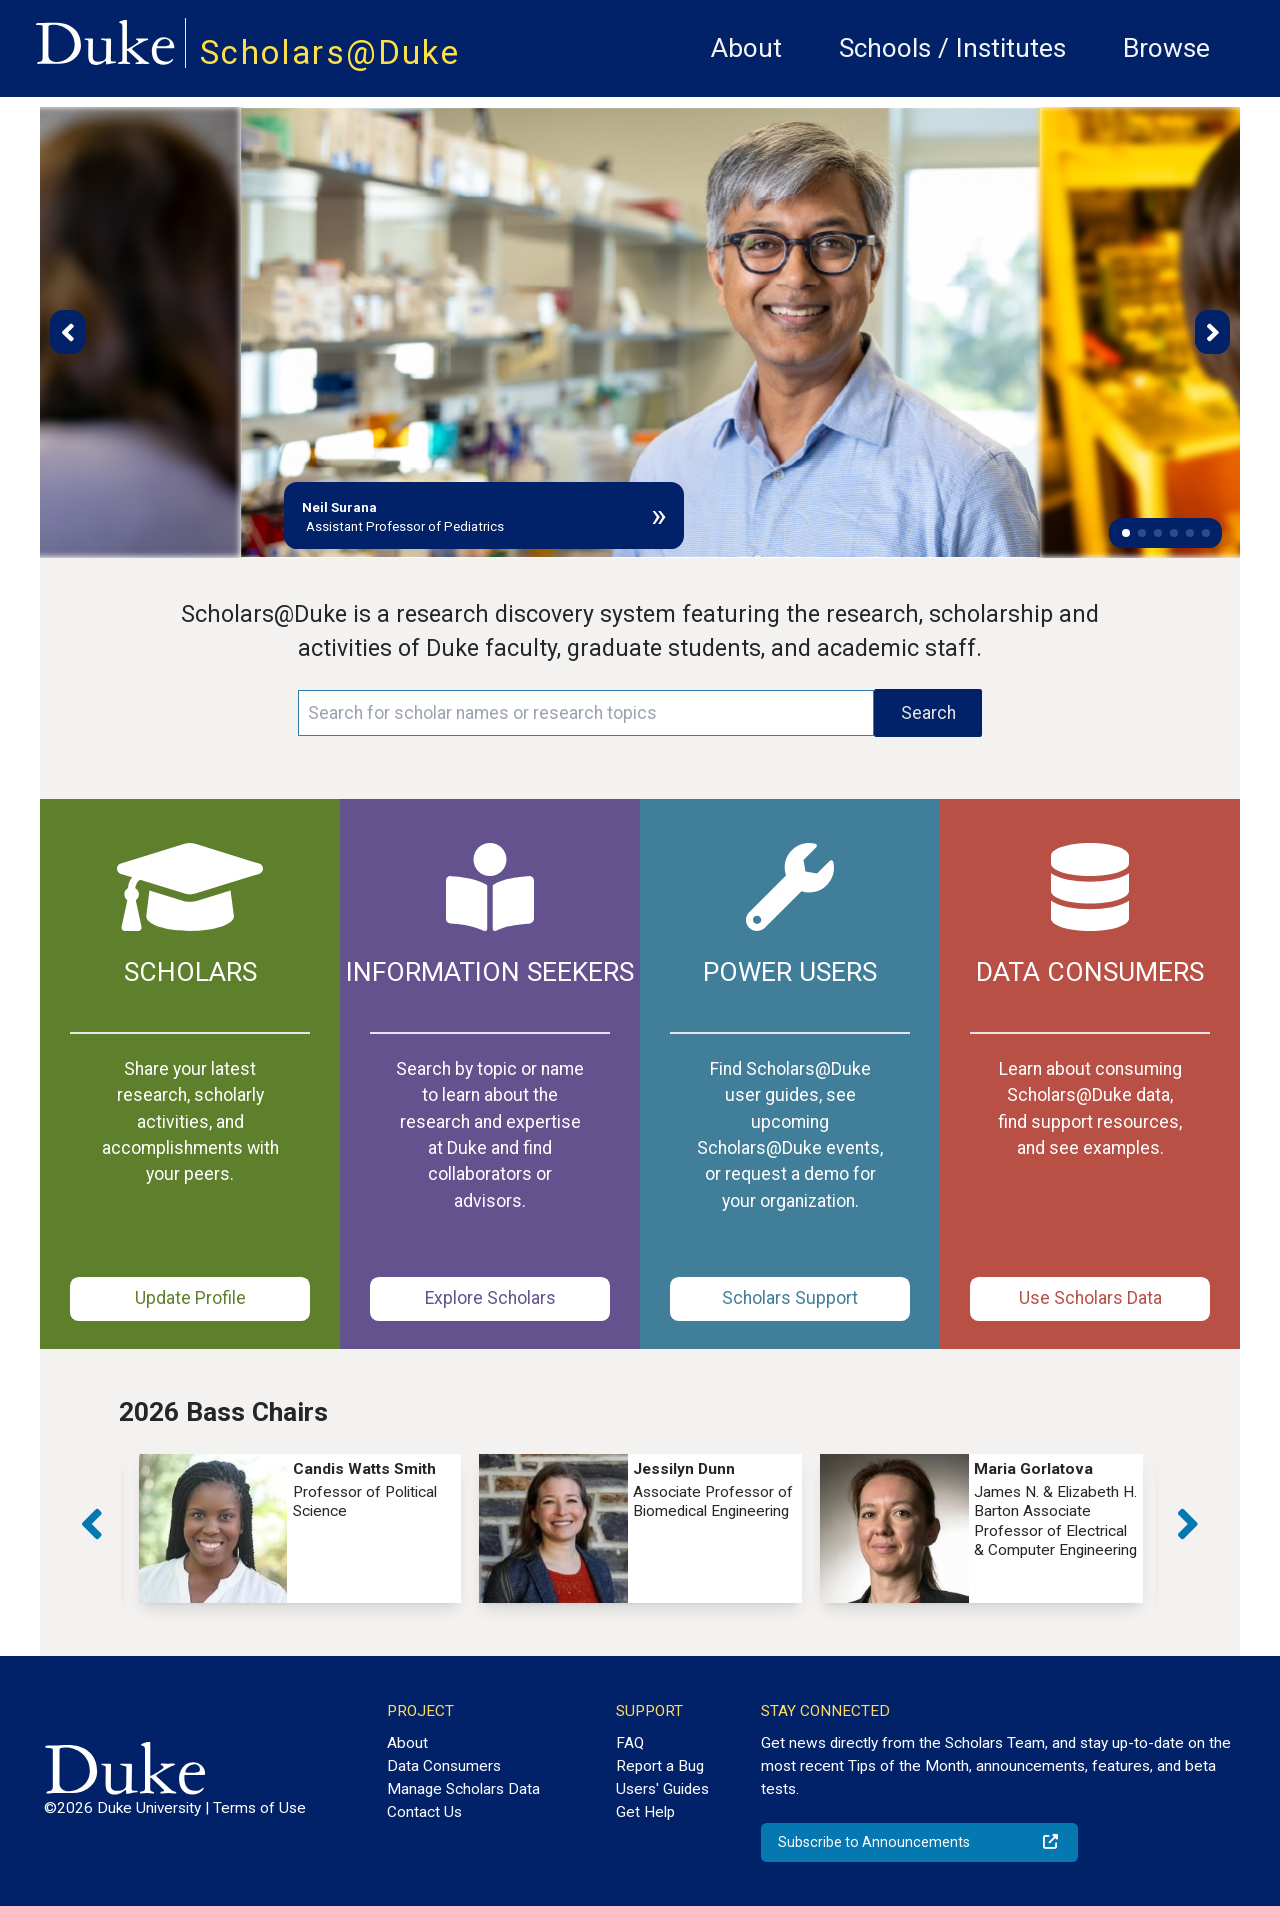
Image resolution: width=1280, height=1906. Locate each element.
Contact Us (424, 1812)
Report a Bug (660, 1766)
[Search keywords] (586, 713)
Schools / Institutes (952, 48)
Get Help (645, 1812)
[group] (300, 1528)
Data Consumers (444, 1766)
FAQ (630, 1743)
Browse (1166, 48)
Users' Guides (662, 1789)
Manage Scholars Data (463, 1789)
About (746, 48)
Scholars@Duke (330, 52)
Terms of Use (259, 1808)
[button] (1126, 533)
